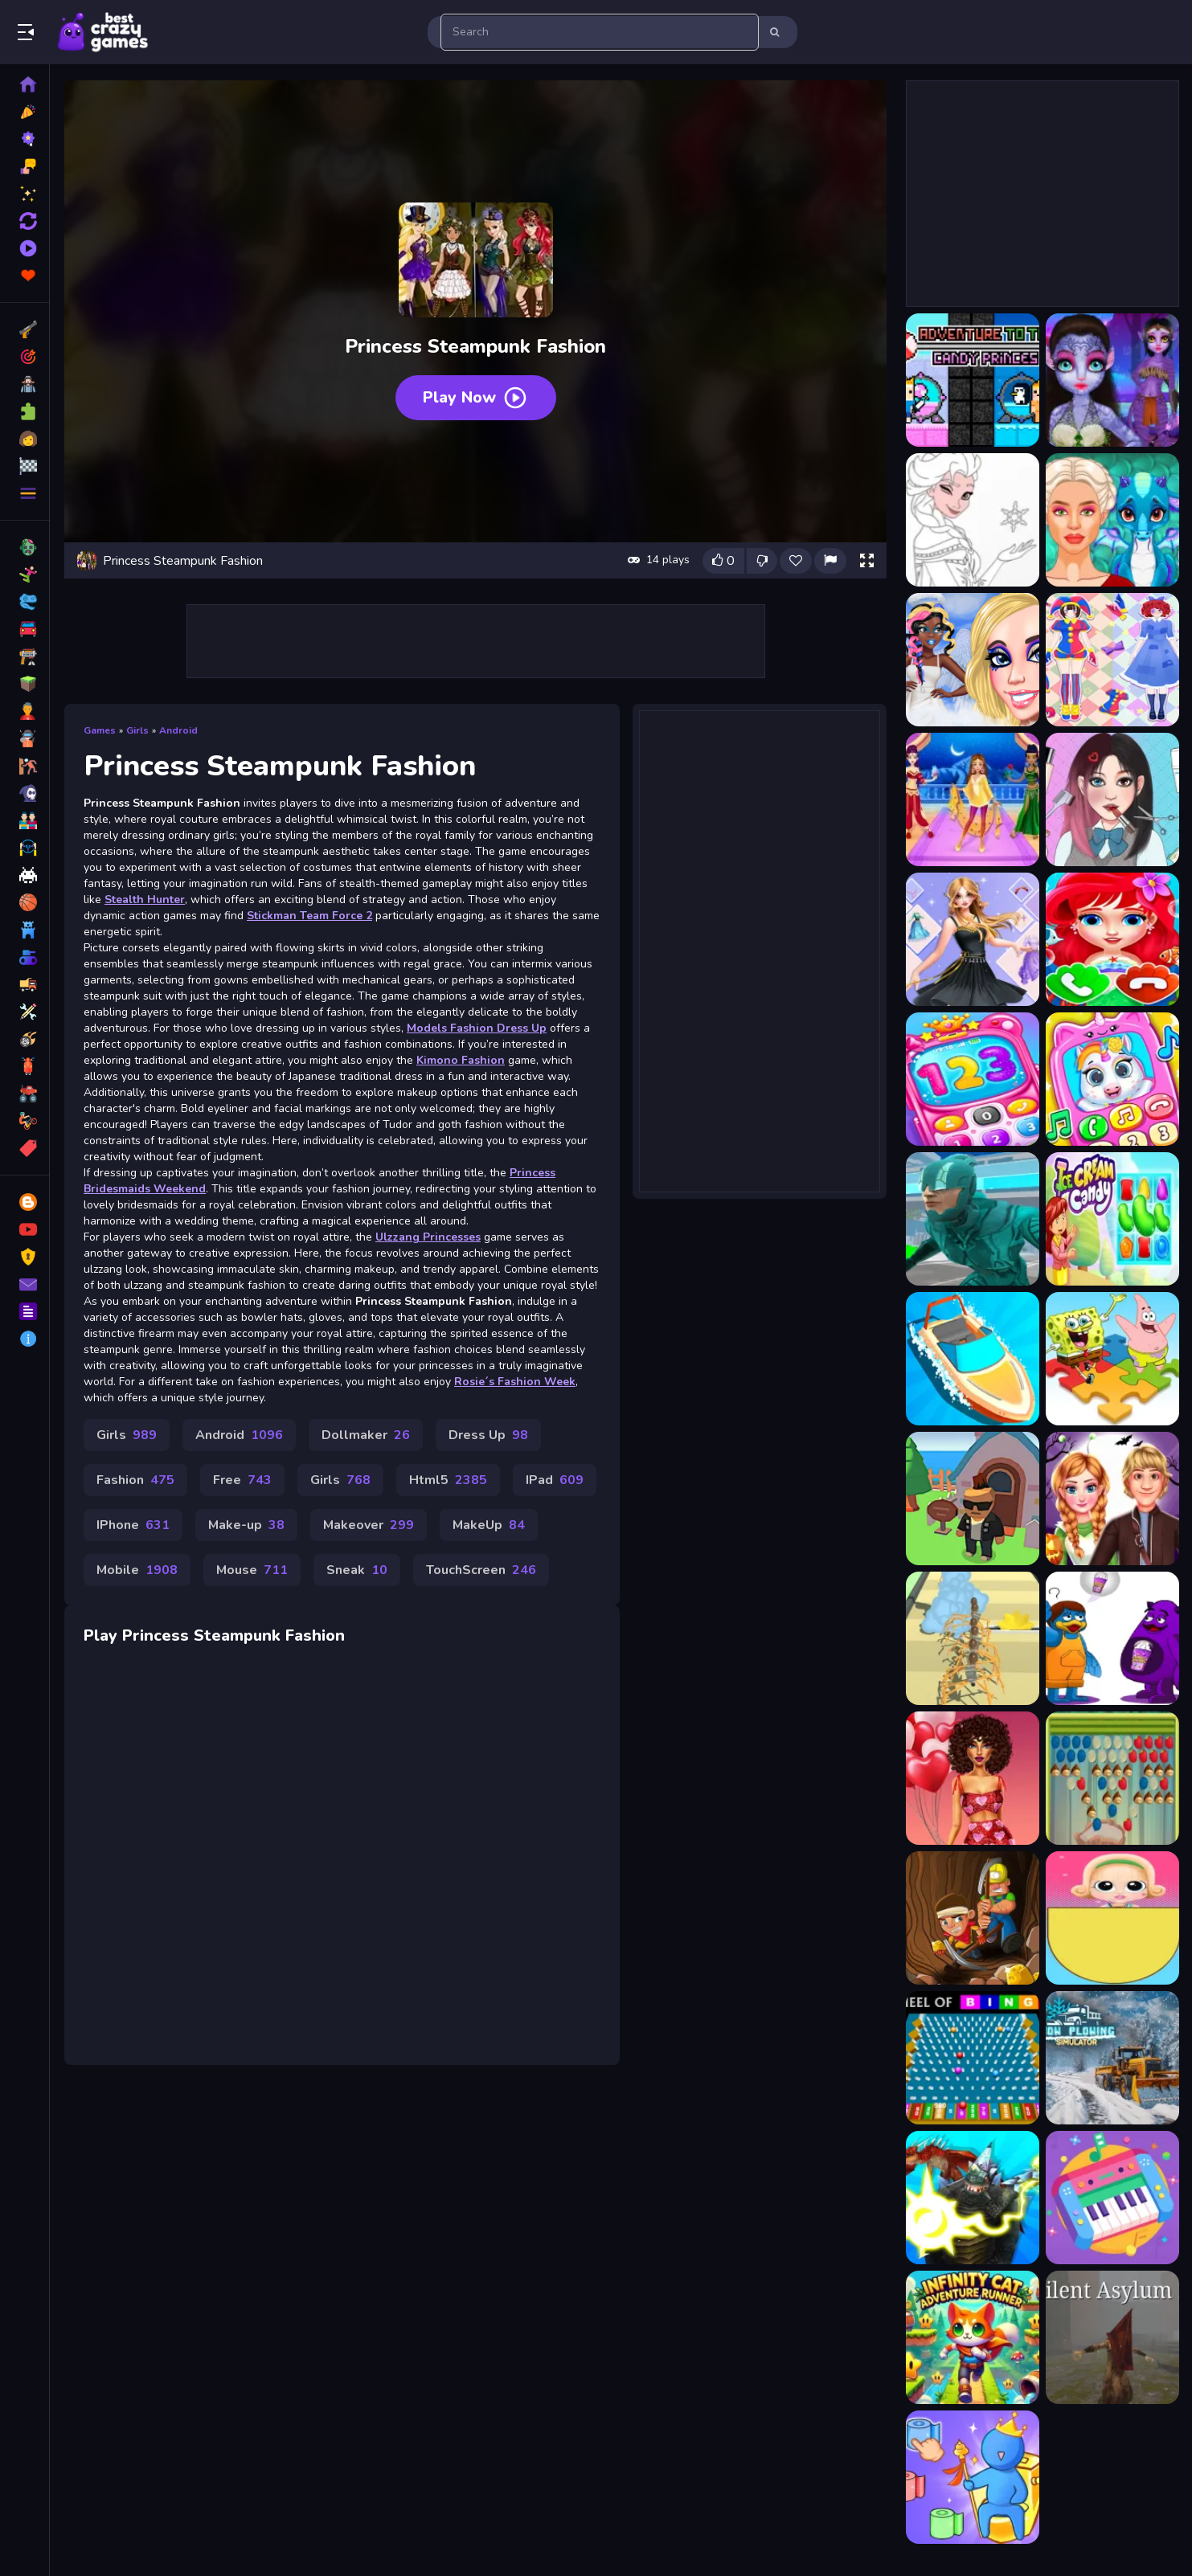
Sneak (356, 1570)
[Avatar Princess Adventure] (972, 939)
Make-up (246, 1525)
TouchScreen (481, 1570)
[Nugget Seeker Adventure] (972, 1918)
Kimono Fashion (460, 1060)
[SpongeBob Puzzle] (1112, 1358)
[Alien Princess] (1112, 380)
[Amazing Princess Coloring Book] (972, 520)
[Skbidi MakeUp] (972, 1638)
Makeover (368, 1525)
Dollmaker (366, 1435)
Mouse (252, 1570)
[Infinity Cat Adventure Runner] (972, 2337)
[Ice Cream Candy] (1112, 1219)
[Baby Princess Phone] (972, 1079)
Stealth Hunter (144, 899)
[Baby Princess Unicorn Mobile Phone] (1112, 1079)
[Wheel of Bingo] (972, 2057)
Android (178, 730)
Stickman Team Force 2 (309, 915)
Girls (137, 730)
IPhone (133, 1525)
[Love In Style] (972, 1778)
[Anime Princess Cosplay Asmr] (1112, 659)
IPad (555, 1480)
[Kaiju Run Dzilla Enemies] (972, 2197)
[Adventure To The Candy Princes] (972, 380)
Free (242, 1480)
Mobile (137, 1570)
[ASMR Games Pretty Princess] (1112, 799)
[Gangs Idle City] (972, 1498)
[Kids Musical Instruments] (1112, 2197)
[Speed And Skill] (972, 1219)
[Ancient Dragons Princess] (1112, 520)
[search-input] (599, 32)
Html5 (448, 1480)
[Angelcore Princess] (972, 659)
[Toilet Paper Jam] (972, 2477)
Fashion (135, 1480)
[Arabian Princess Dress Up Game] (972, 799)
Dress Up (488, 1435)
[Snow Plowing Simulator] (1112, 2057)
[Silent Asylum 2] (1112, 2337)
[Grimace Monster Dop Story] (1112, 1638)
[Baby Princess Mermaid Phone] (1112, 939)
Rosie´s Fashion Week (515, 1381)
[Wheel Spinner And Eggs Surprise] (1112, 1918)
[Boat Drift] (972, 1358)
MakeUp (489, 1525)
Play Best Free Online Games (103, 32)
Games (100, 730)
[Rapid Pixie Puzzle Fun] (1112, 1778)
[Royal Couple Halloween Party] (1112, 1498)
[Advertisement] (475, 641)
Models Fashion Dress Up (477, 1028)
